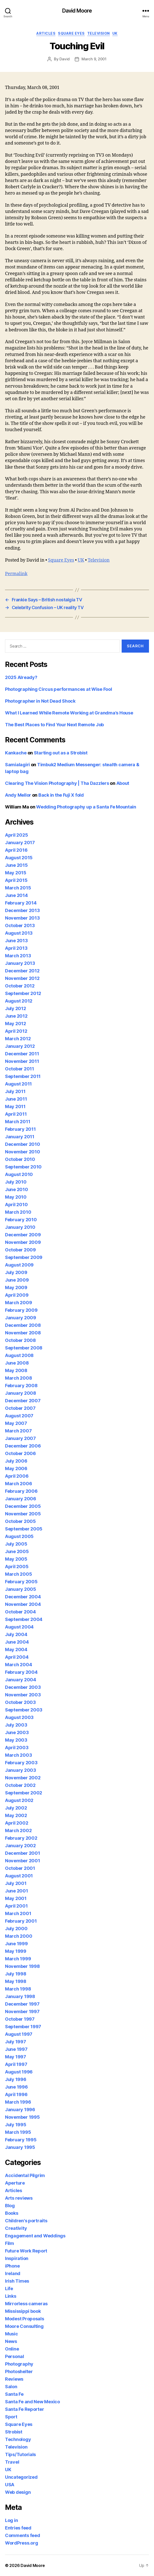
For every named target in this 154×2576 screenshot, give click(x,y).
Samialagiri (17, 764)
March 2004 (18, 1664)
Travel (12, 2462)
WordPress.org (21, 2543)
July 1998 (15, 1973)
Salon (11, 2386)
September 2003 (23, 1709)
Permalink (16, 574)
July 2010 (16, 1182)
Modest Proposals (24, 2318)
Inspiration (16, 2258)
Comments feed (22, 2535)
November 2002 (23, 1777)
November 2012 (22, 978)
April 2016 (16, 850)
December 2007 (23, 1400)
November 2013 (22, 918)
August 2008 (19, 1355)
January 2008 (20, 1393)
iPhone (12, 2266)
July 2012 (15, 1008)
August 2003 (19, 1717)
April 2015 (16, 880)
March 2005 (18, 1574)
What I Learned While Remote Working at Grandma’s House (69, 712)
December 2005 (23, 1506)
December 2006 (23, 1446)
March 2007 (18, 1430)
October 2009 (20, 1249)
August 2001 (19, 1875)
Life (9, 2288)
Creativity (16, 2228)
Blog (10, 2205)
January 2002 (20, 1845)
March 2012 (18, 1038)
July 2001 (16, 1883)
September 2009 (23, 1257)
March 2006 (18, 1483)
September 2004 (23, 1619)
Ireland (12, 2273)
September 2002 (23, 1792)
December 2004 (23, 1596)
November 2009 (23, 1242)
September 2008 (23, 1347)
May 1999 (15, 1951)
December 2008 (23, 1325)
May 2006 (16, 1468)
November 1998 (22, 1966)
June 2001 (16, 1890)
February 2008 (21, 1385)
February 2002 (21, 1838)
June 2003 (17, 1732)
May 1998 (15, 1981)
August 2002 (19, 1800)
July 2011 (15, 1091)
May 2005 (16, 1559)
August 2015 (19, 857)
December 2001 (22, 1853)
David (64, 59)
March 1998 (18, 1989)
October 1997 (20, 2019)
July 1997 (15, 2041)
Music (11, 2333)
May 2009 (16, 1287)
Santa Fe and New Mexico (32, 2401)
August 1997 (18, 2034)
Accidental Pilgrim (25, 2175)
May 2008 (16, 1370)
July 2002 (16, 1808)
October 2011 (19, 1068)
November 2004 (23, 1604)
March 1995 (18, 2132)
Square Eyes (71, 33)
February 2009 (21, 1310)
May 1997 (15, 2056)
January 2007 (20, 1438)
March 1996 (18, 2102)
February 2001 (21, 1921)
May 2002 (16, 1815)
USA (9, 2484)
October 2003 (20, 1702)
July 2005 (16, 1544)
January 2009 (20, 1317)
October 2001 (20, 1868)
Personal (14, 2356)
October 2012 (20, 985)
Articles (45, 33)
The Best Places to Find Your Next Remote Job (54, 724)
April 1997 (16, 2064)
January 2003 (20, 1770)
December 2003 (23, 1687)
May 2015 (15, 872)
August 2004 (19, 1627)
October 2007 (20, 1408)
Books (11, 2213)
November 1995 (22, 2117)
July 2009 (16, 1272)
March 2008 (18, 1378)
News (11, 2341)
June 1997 (16, 2049)
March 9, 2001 (94, 59)
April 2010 (16, 1204)
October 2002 (20, 1785)
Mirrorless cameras (26, 2303)
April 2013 (16, 948)
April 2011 (16, 1114)
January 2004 (20, 1679)
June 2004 (17, 1642)
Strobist (13, 2431)
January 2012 (20, 1046)
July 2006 (16, 1461)
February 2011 (20, 1129)
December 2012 (22, 970)
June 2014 (16, 895)
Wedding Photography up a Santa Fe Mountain (86, 806)
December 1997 (22, 2004)
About (122, 783)
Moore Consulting (24, 2326)
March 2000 (18, 1936)
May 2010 (16, 1197)
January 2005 (20, 1589)
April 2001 (16, 1906)
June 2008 (17, 1363)
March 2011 (17, 1121)
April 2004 (16, 1657)
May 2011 (15, 1106)
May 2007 (16, 1423)
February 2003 (21, 1762)
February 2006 (21, 1491)
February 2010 (21, 1219)
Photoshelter (19, 2371)
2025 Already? (21, 677)
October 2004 (20, 1611)
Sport (11, 2416)
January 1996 (20, 2109)
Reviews (14, 2379)
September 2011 (23, 1076)
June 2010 (16, 1189)
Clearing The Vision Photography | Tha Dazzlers (57, 783)
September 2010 (23, 1166)
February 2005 (21, 1581)
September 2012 (23, 993)
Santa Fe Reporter (24, 2409)
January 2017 (20, 842)
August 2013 (19, 933)
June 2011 (16, 1099)
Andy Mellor (18, 795)
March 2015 (18, 887)
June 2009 (17, 1280)
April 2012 (16, 1031)
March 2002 (18, 1830)
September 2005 (23, 1528)
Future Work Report (26, 2250)
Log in (11, 2520)
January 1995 (20, 2147)
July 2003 (16, 1725)
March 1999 (18, 1958)
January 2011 (19, 1136)
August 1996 (19, 2071)
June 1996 (16, 2087)
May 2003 (16, 1740)
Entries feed (18, 2527)
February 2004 (21, 1672)
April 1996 (16, 2094)
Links (10, 2296)
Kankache (16, 752)
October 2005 (20, 1521)
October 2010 (20, 1159)
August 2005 (19, 1536)
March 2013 (18, 955)
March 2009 (18, 1302)
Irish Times (17, 2281)
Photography (19, 2364)
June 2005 (17, 1551)
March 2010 (18, 1212)
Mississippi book (23, 2311)
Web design (18, 2492)
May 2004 (16, 1649)
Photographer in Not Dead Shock (40, 701)
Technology (18, 2439)
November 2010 (22, 1151)
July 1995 (15, 2124)
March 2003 (18, 1755)
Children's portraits (26, 2220)
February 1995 (21, 2139)
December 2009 (23, 1234)
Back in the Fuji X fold (61, 795)
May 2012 (15, 1023)
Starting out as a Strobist (61, 752)
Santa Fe (14, 2394)
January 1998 (20, 1996)
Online (12, 2349)
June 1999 (16, 1943)
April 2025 (16, 835)
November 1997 (22, 2011)
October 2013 (20, 925)
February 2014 (21, 903)
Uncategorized (21, 2477)
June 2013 (16, 940)
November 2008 (23, 1332)
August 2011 (18, 1084)
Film (9, 2243)
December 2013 (22, 910)
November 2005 (23, 1513)
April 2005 (16, 1566)
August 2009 (19, 1265)
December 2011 (22, 1053)
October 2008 (20, 1340)
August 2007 (19, 1415)
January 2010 (20, 1227)
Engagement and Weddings (35, 2235)
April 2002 (16, 1823)
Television (98, 33)
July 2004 (16, 1634)
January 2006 (20, 1498)
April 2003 (16, 1747)
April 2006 (16, 1476)
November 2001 (22, 1860)
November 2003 (23, 1694)
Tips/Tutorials (20, 2454)
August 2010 (19, 1174)
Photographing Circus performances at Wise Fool (58, 689)
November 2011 (22, 1061)
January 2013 (20, 963)
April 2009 (16, 1295)
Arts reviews (19, 2198)
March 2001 (18, 1913)
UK (115, 33)
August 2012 (18, 1001)
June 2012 (16, 1016)
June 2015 (16, 865)
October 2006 (20, 1453)
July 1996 (15, 2079)
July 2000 (16, 1928)
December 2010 (22, 1144)
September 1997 (23, 2026)
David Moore (77, 10)
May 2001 (16, 1898)
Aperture (15, 2183)
